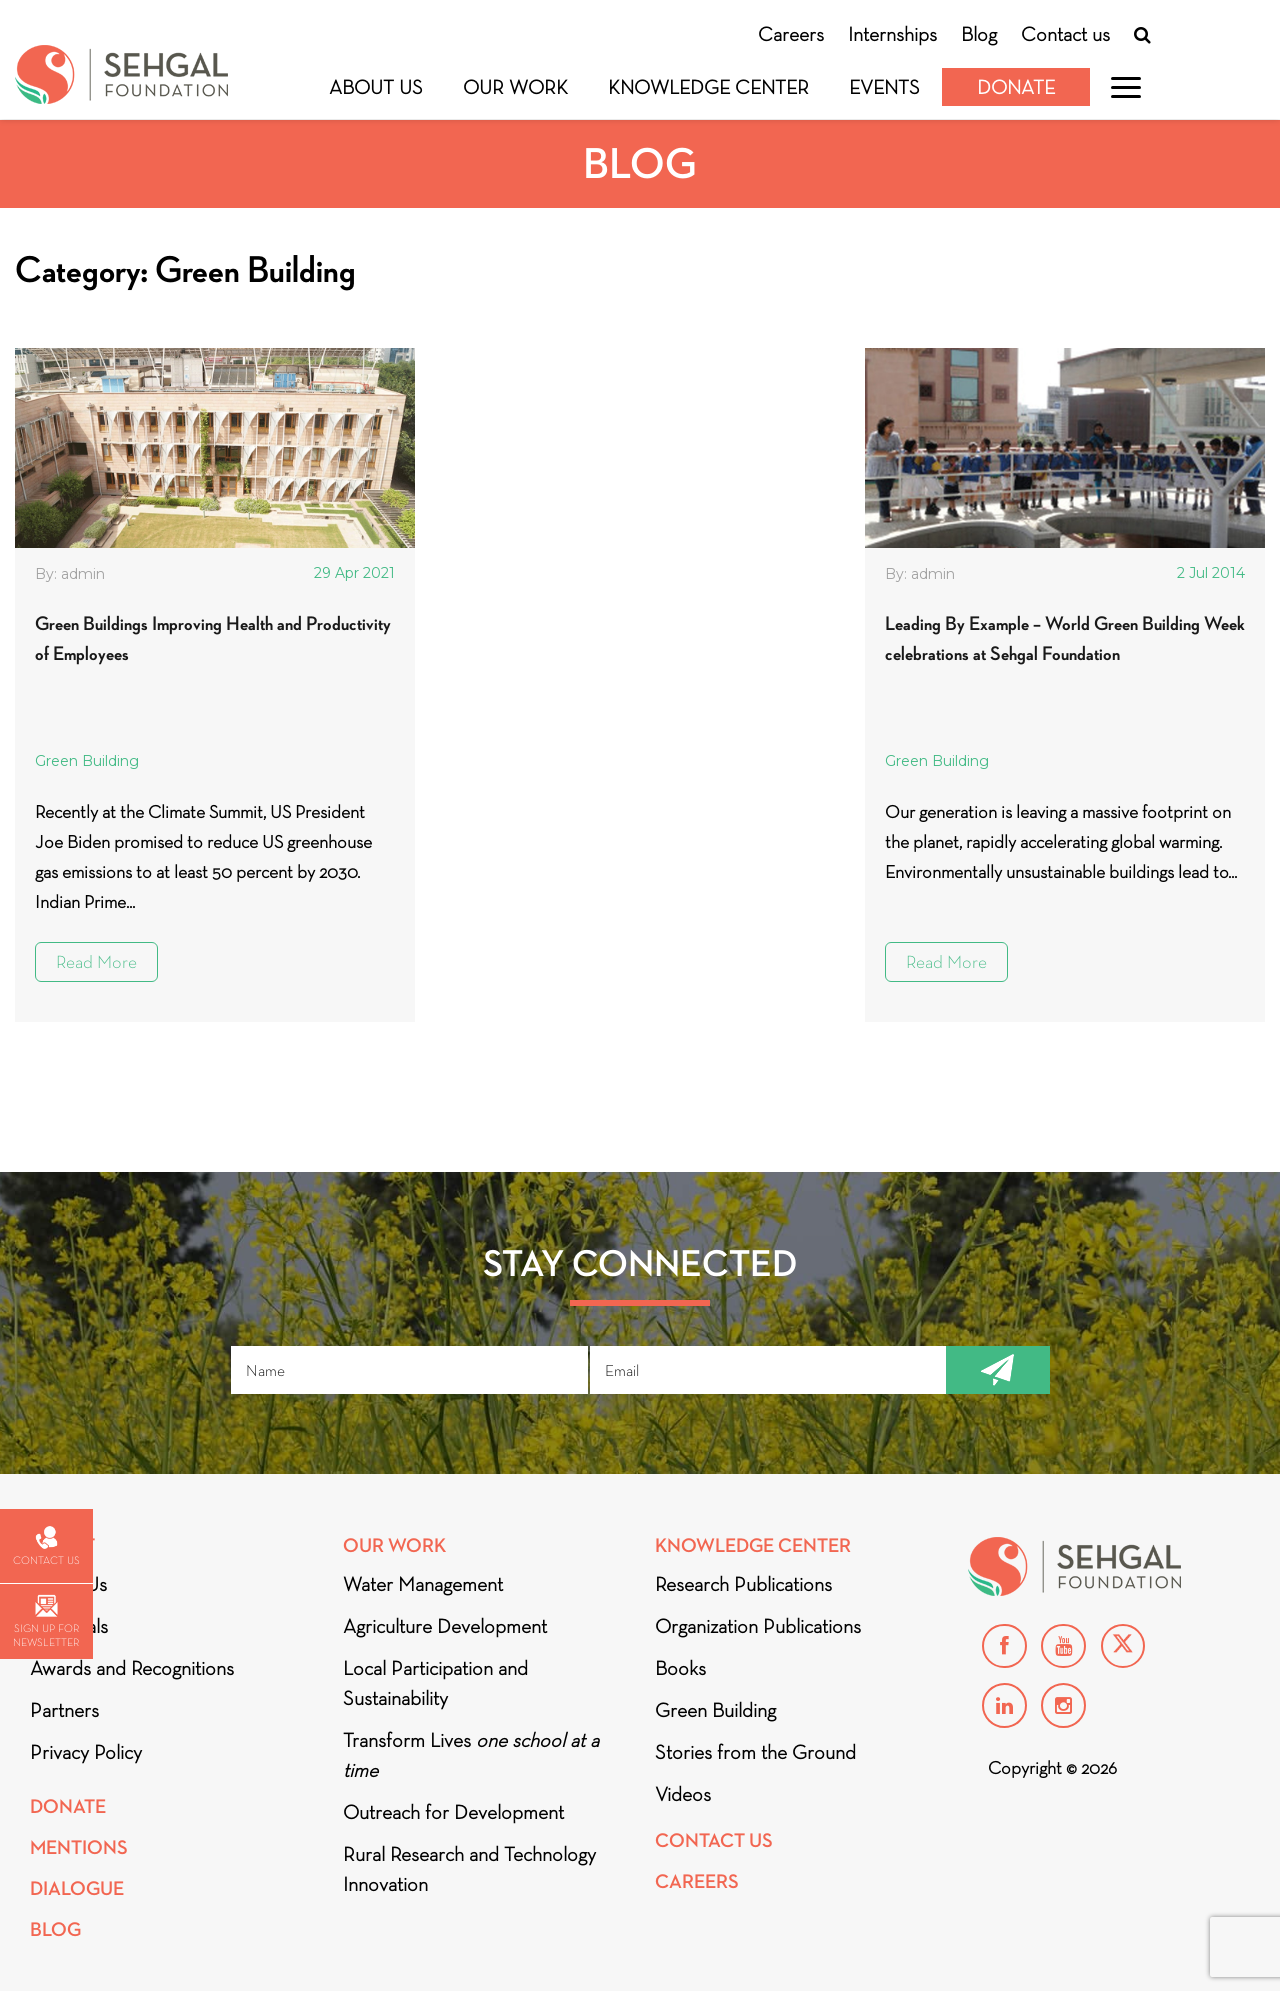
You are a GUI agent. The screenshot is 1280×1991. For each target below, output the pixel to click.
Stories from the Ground (755, 1752)
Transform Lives (471, 1755)
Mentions (79, 1847)
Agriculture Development (445, 1626)
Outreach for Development (453, 1812)
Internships (892, 34)
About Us (376, 87)
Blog (979, 34)
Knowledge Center (708, 87)
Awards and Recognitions (132, 1668)
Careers (791, 34)
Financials (69, 1626)
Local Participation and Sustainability (435, 1683)
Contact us (1065, 34)
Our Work (515, 87)
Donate (1016, 87)
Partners (64, 1710)
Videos (683, 1794)
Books (680, 1668)
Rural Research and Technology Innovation (469, 1869)
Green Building (87, 761)
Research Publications (743, 1584)
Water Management (423, 1584)
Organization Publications (758, 1626)
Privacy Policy (86, 1752)
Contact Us (714, 1840)
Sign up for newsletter (46, 1621)
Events (884, 87)
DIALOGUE (77, 1888)
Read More (96, 962)
